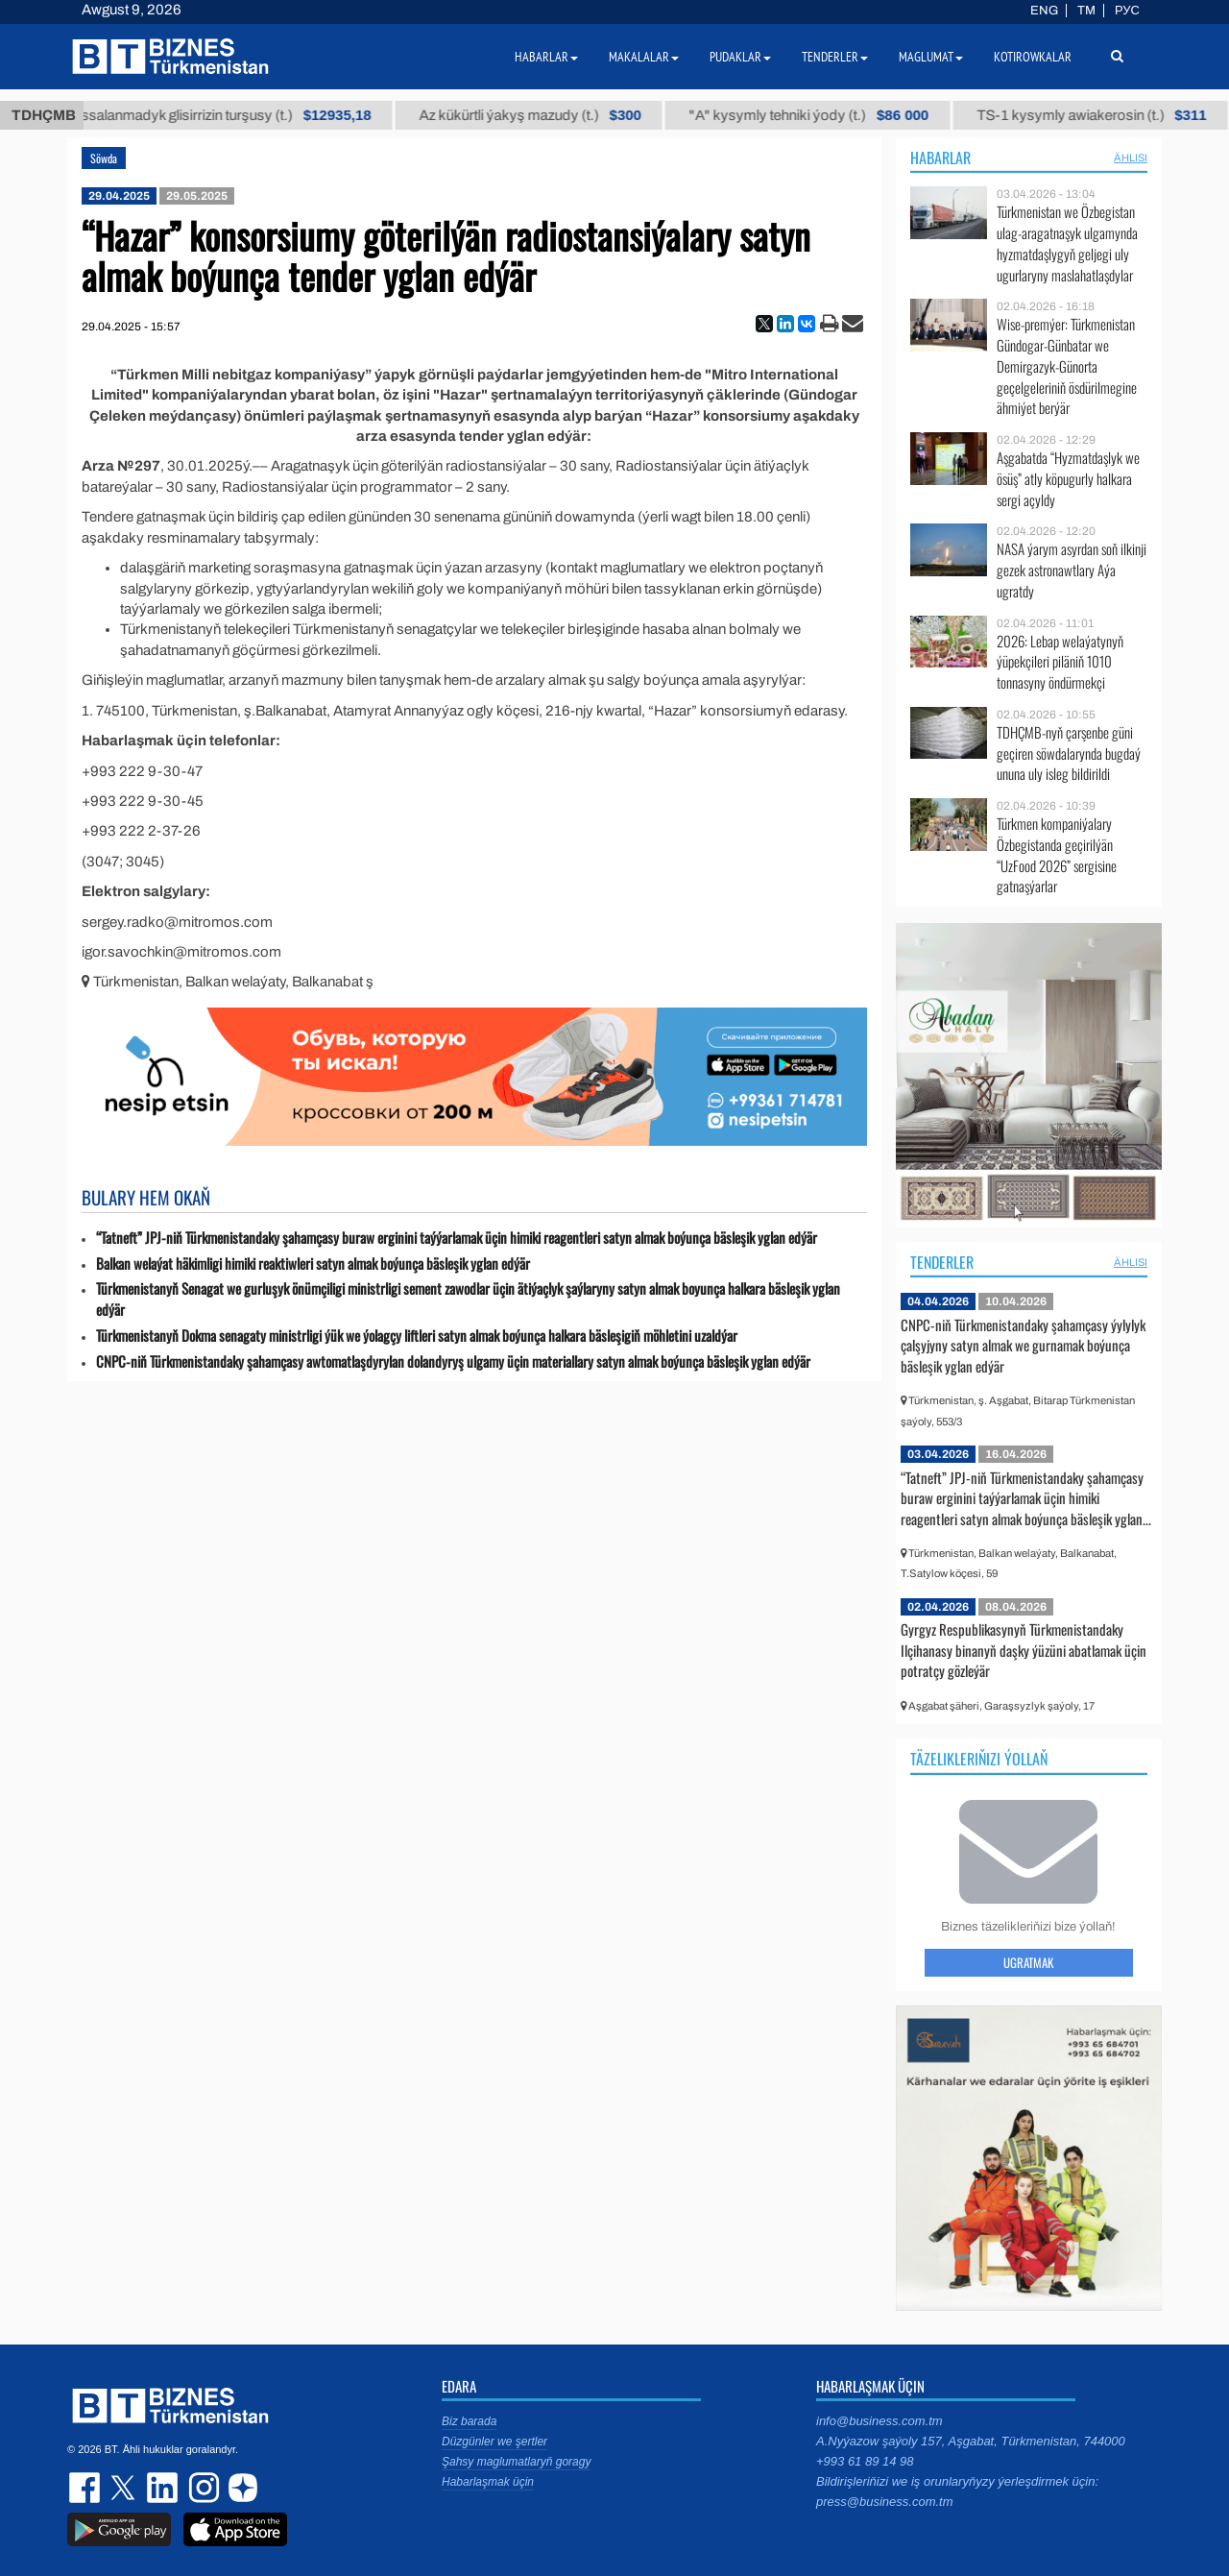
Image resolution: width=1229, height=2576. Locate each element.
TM (1086, 10)
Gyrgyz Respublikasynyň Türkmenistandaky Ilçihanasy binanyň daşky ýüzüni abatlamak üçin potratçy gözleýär (1023, 1649)
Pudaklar (740, 56)
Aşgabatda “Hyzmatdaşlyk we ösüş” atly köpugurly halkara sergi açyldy (1068, 479)
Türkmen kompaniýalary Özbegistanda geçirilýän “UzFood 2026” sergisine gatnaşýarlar (1057, 855)
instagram (201, 2487)
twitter (125, 2487)
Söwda (103, 158)
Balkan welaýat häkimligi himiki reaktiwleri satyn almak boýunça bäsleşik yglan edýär (313, 1263)
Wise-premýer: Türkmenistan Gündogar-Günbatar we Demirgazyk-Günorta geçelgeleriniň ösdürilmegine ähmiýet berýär (1067, 366)
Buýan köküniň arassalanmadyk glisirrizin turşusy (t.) (302, 115)
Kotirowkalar (1033, 56)
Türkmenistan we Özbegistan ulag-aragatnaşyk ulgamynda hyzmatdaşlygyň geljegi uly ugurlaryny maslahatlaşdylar (1067, 243)
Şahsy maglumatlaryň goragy (516, 2461)
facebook (86, 2487)
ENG (1044, 10)
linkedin (163, 2487)
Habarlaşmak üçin (488, 2482)
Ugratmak (1028, 1962)
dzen (240, 2487)
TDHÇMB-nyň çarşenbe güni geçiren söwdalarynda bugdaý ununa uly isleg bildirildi (1069, 753)
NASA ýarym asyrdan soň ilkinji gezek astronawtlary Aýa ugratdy (1071, 570)
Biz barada (469, 2421)
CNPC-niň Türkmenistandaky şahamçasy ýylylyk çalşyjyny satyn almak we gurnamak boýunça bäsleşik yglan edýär (1023, 1345)
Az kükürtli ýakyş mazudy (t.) (664, 115)
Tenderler (942, 1262)
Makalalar (644, 56)
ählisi (1130, 157)
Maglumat (931, 56)
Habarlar (940, 157)
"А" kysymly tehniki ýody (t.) (942, 115)
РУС (1127, 10)
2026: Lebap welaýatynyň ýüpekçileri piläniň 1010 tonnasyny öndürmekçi (1060, 662)
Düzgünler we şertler (494, 2441)
